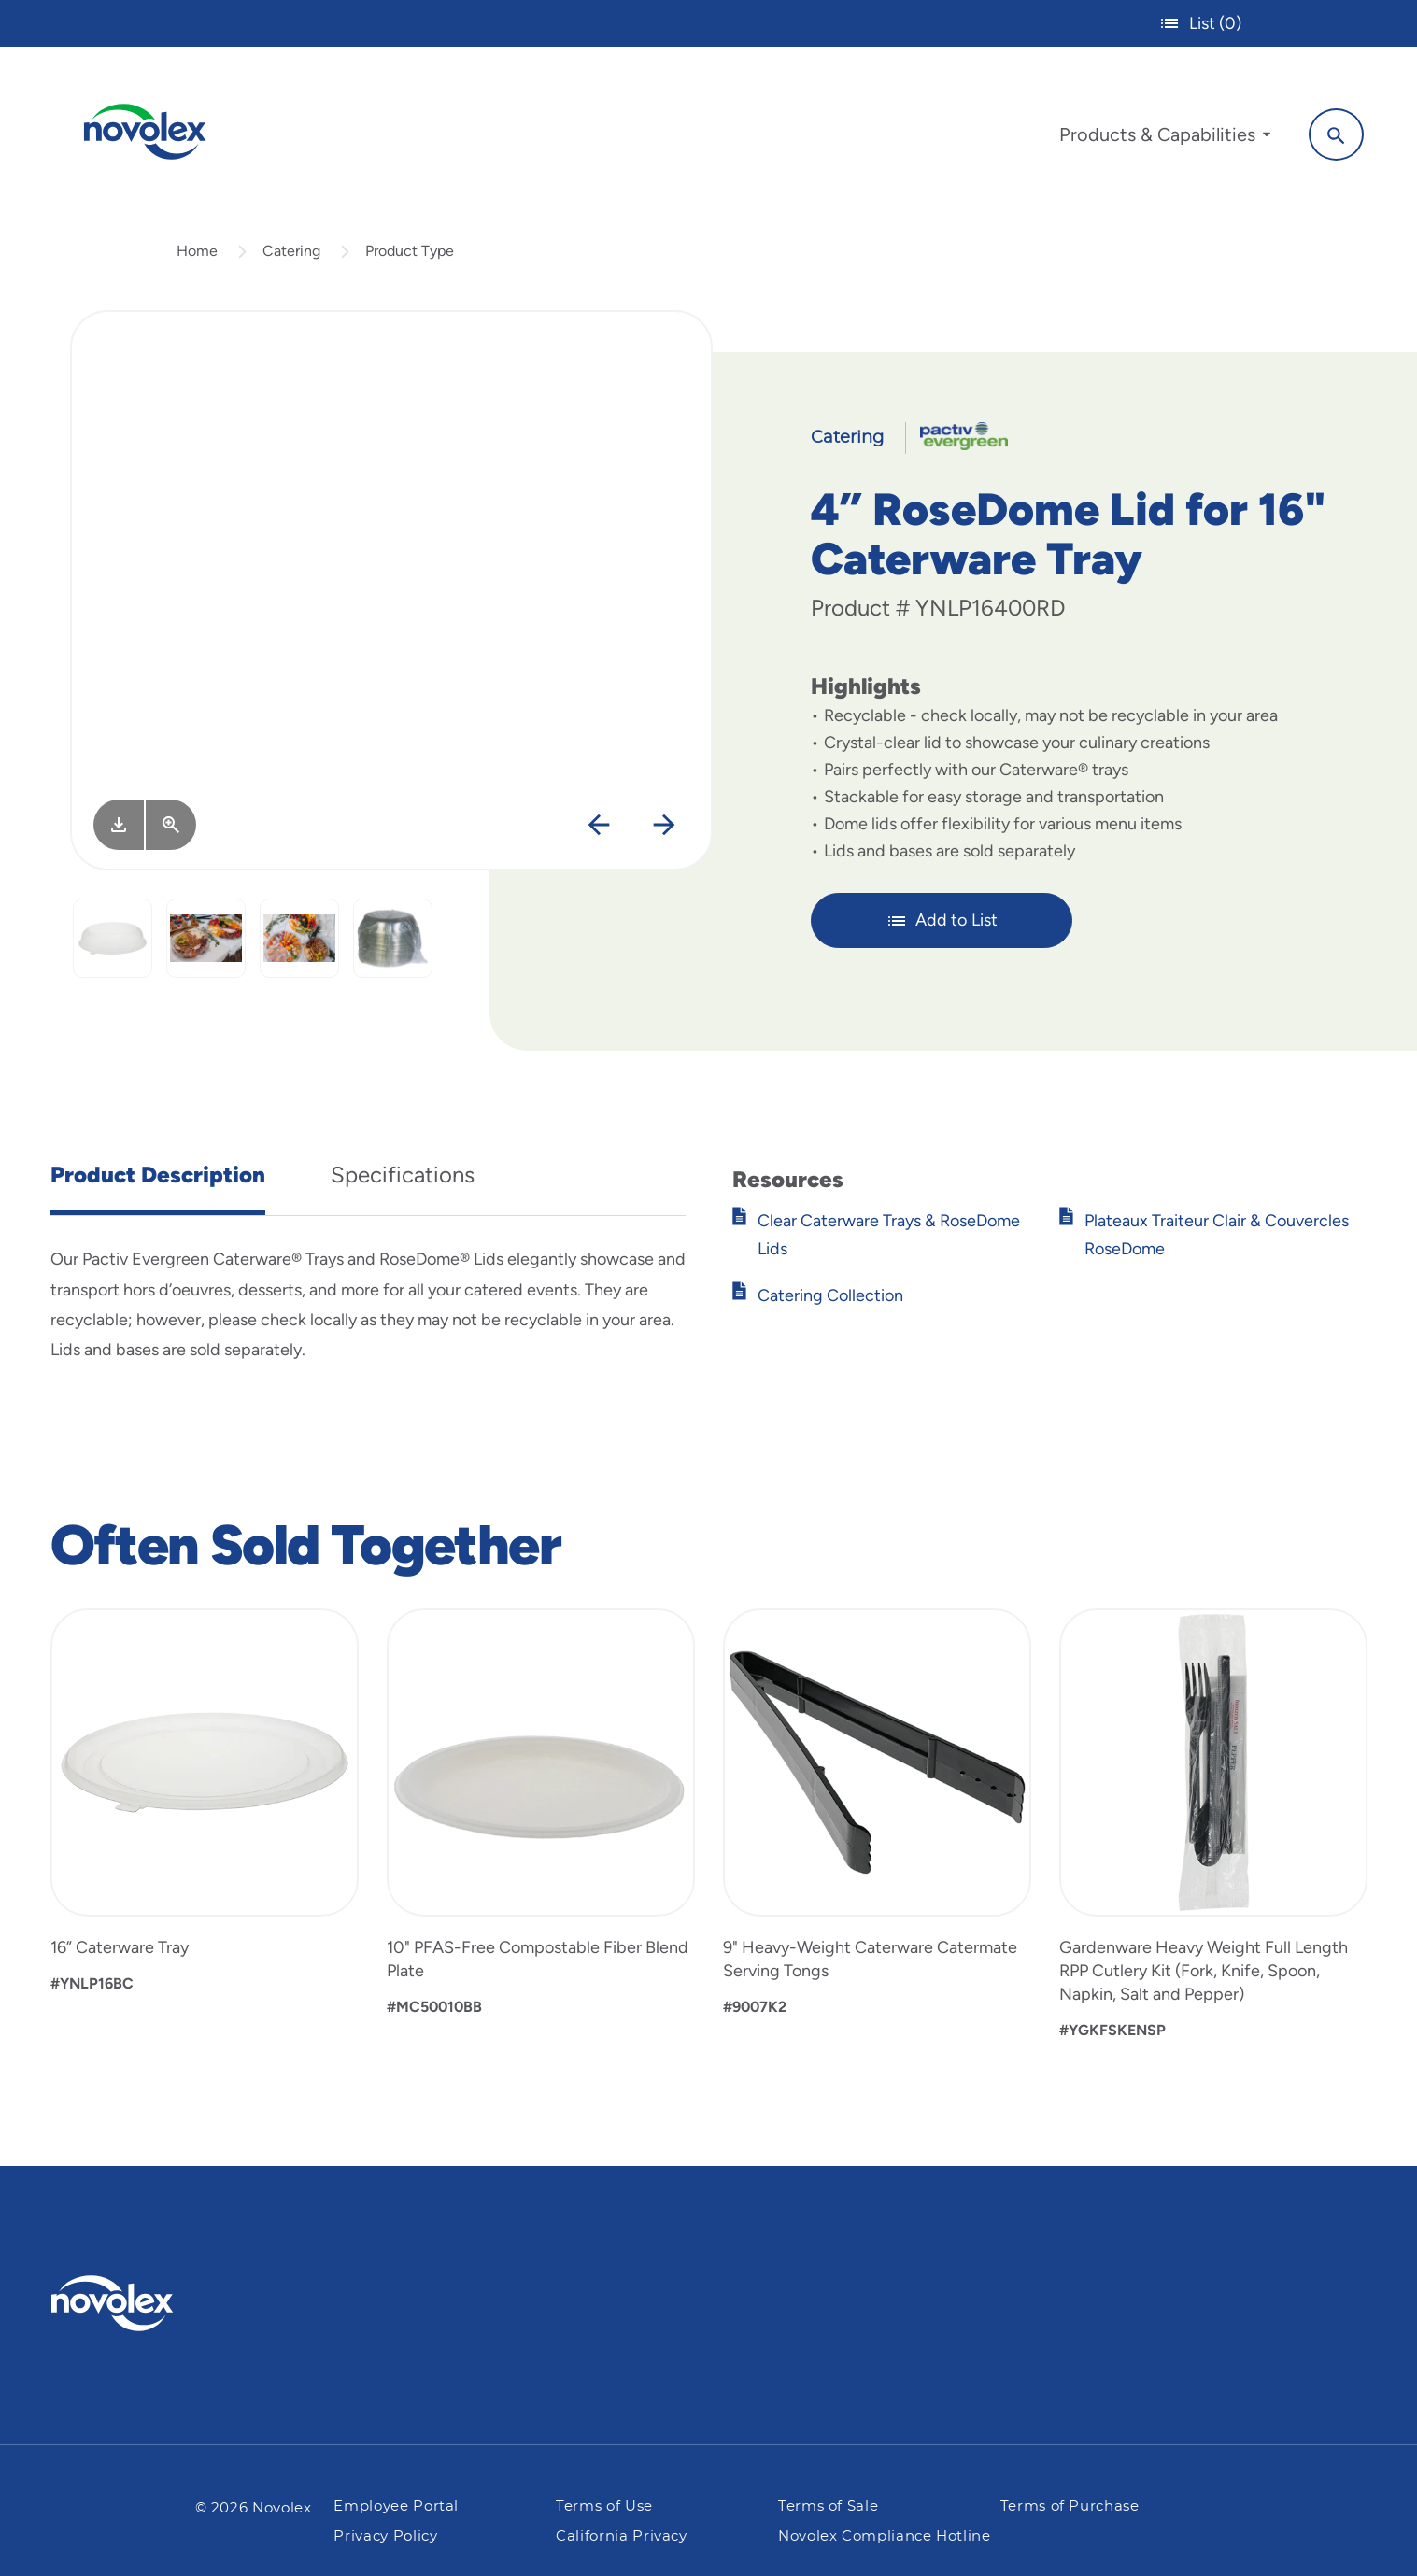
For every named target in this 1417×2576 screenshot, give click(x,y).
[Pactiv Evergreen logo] (149, 2303)
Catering (291, 255)
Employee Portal (396, 2506)
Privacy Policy (385, 2536)
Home (197, 255)
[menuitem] (1162, 138)
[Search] (1333, 133)
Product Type (409, 255)
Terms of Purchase (1070, 2506)
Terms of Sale (828, 2506)
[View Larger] (171, 829)
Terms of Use (604, 2506)
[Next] (663, 830)
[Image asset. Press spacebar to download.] (118, 829)
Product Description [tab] (157, 1179)
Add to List (942, 924)
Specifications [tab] (403, 1179)
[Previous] (598, 830)
